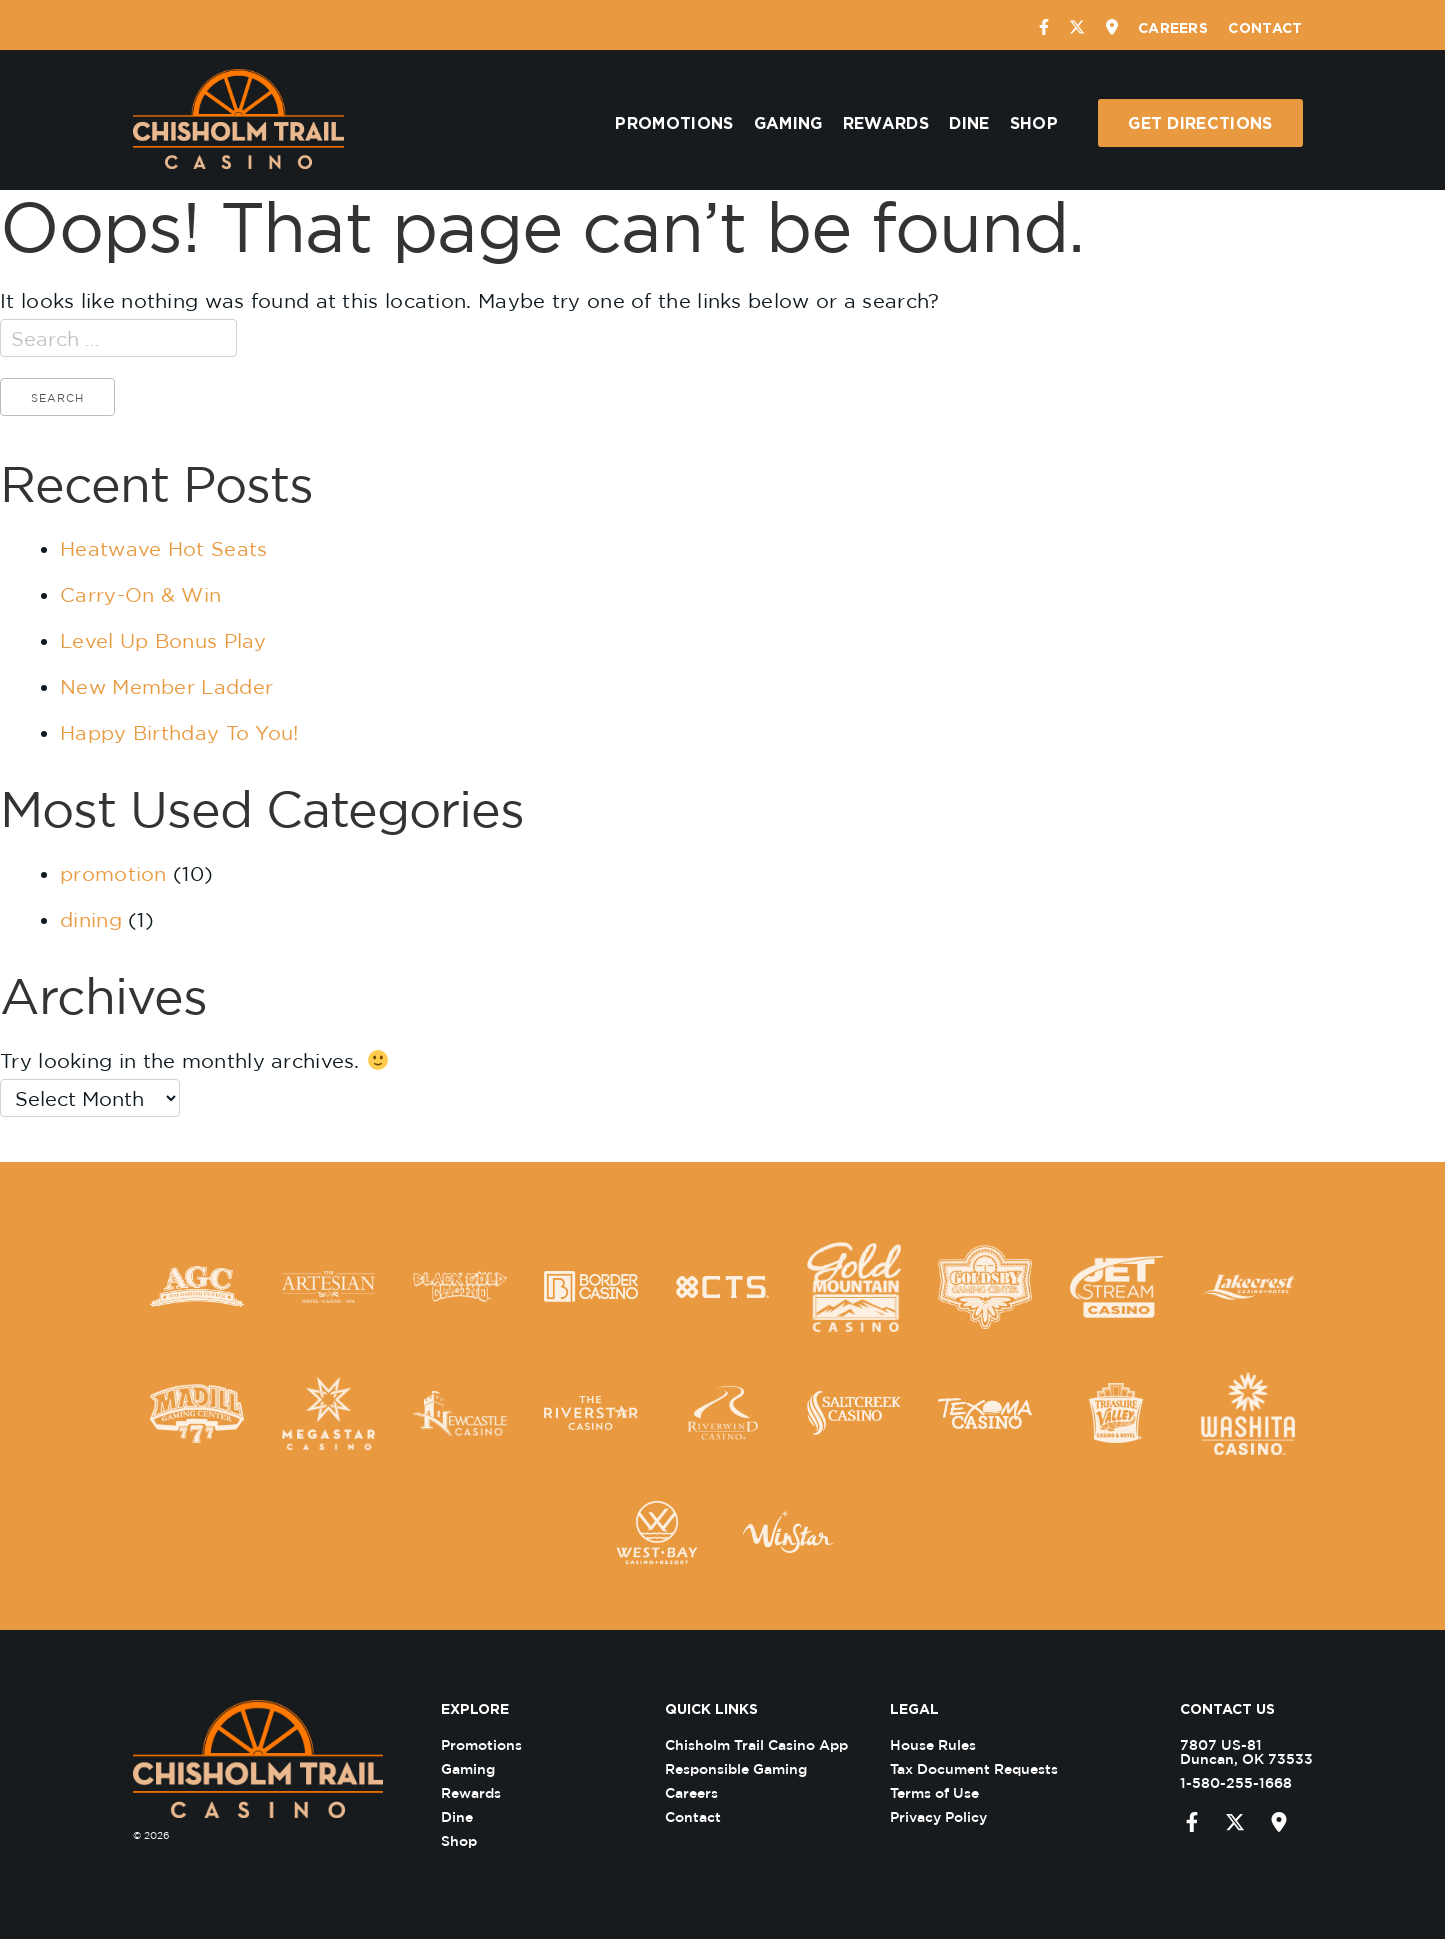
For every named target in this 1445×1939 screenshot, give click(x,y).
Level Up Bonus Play (163, 640)
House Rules (945, 1744)
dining (91, 919)
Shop (1034, 123)
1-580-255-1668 (1223, 1782)
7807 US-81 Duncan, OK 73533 (1233, 1751)
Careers (1173, 27)
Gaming (788, 123)
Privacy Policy (950, 1816)
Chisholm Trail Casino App (769, 1744)
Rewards (886, 123)
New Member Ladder (166, 686)
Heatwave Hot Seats (163, 548)
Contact (1265, 27)
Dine (969, 123)
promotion (113, 873)
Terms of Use (946, 1792)
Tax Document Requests (986, 1768)
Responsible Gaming (749, 1768)
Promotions (674, 123)
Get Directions (1200, 123)
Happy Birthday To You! (179, 732)
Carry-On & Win (140, 594)
